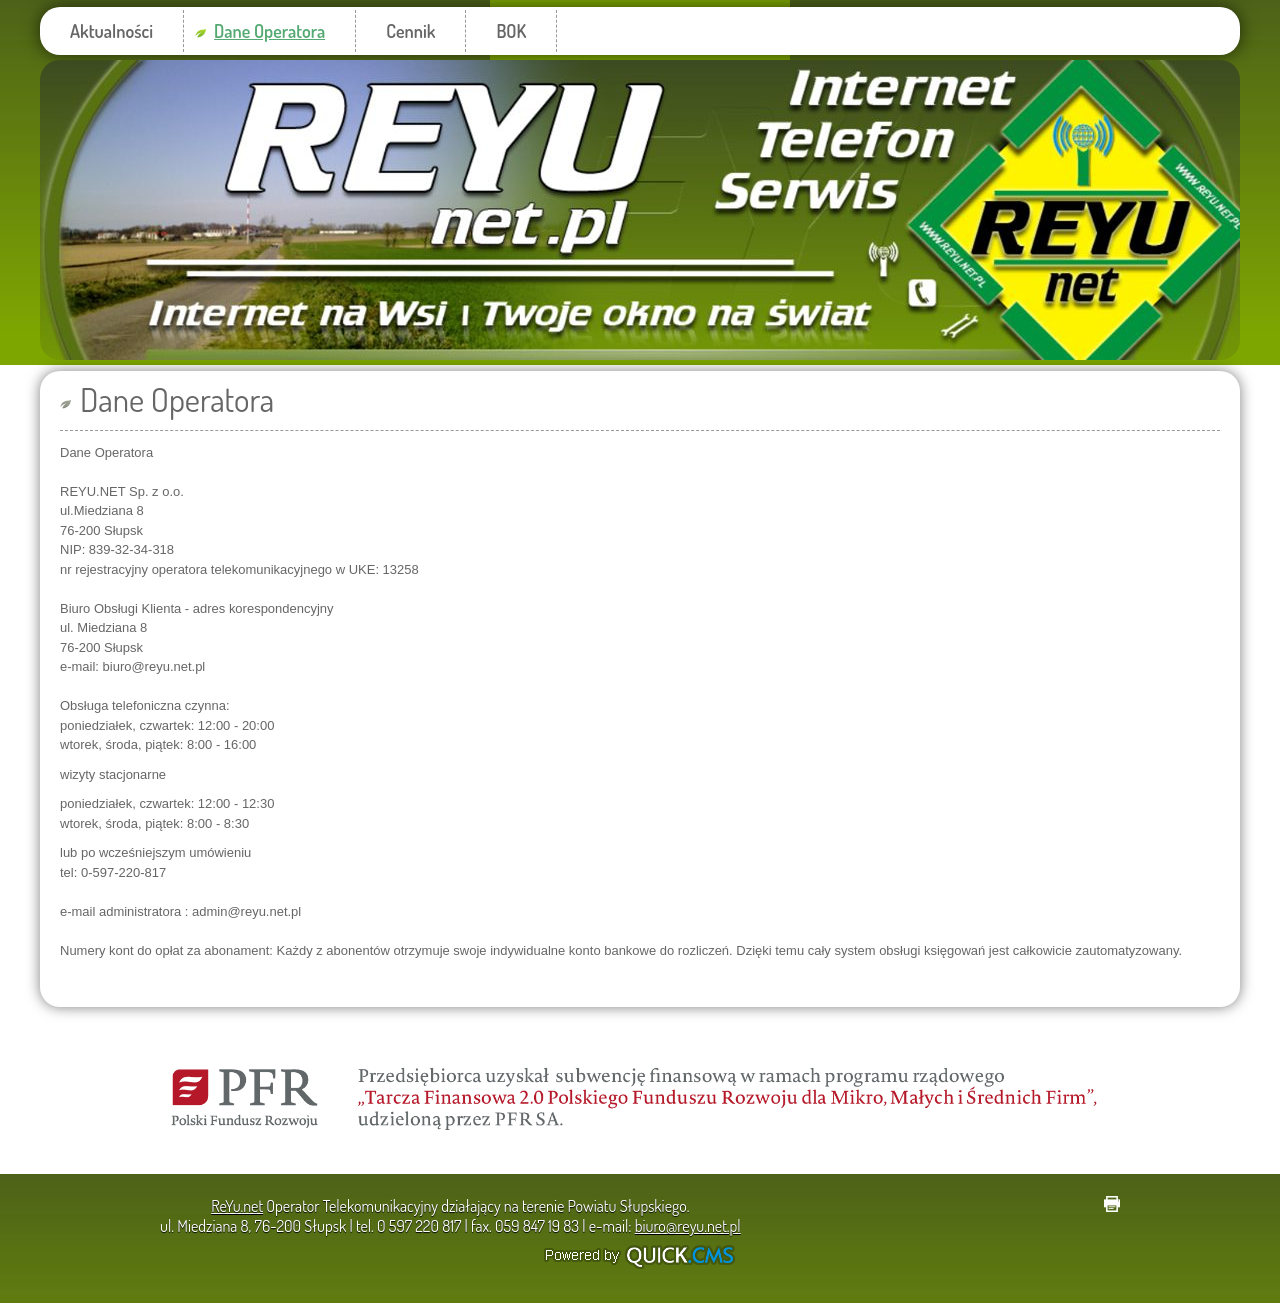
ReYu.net (237, 1206)
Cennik (410, 31)
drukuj (1112, 1204)
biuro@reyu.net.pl (688, 1226)
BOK (511, 31)
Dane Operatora (269, 31)
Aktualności (111, 31)
